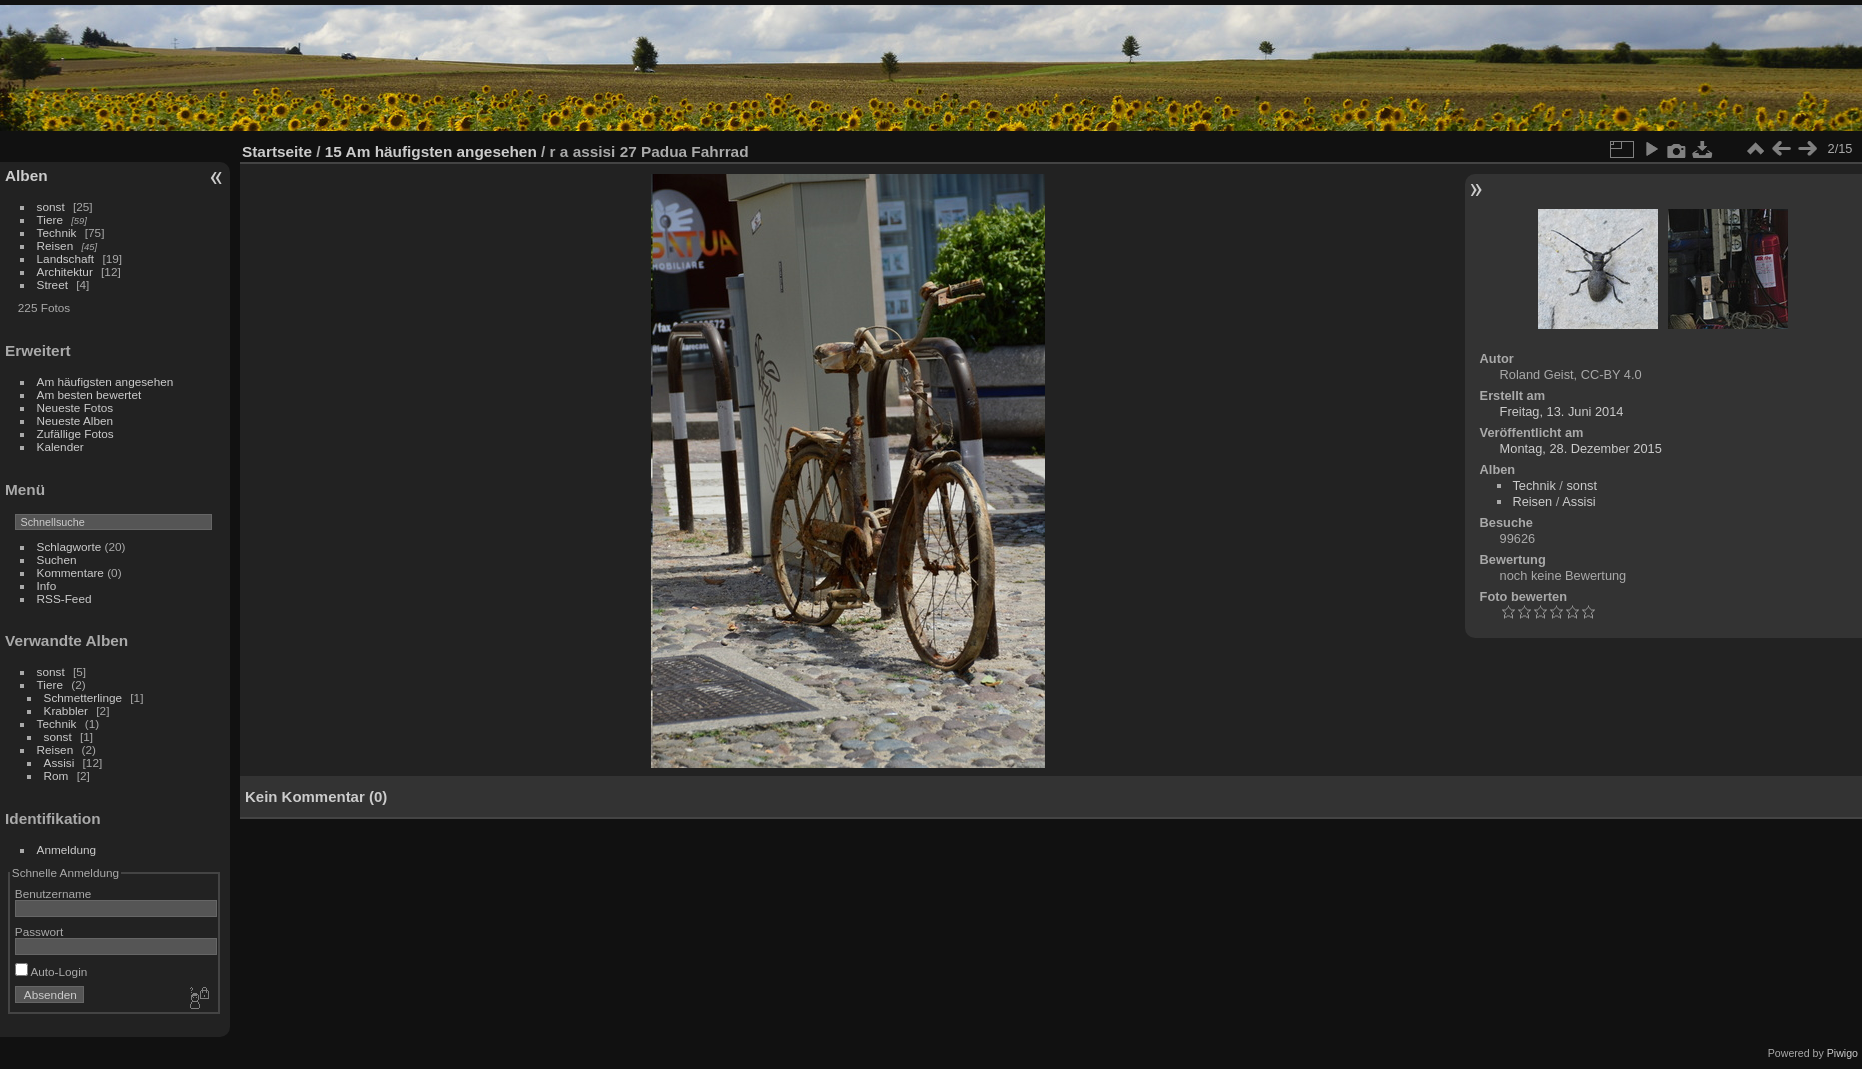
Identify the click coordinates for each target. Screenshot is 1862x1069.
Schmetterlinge (83, 697)
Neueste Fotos (75, 407)
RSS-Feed (64, 598)
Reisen (55, 245)
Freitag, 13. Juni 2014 (1562, 411)
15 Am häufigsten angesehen (431, 151)
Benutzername (53, 893)
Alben (26, 175)
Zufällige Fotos (75, 433)
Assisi (59, 762)
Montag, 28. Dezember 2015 (1581, 448)
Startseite (277, 151)
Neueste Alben (75, 420)
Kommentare (70, 572)
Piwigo (1842, 1053)
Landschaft (66, 258)
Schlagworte (69, 546)
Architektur (65, 271)
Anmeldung (67, 849)
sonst (51, 206)
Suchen (57, 559)
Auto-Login (51, 971)
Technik (57, 232)
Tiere (50, 219)
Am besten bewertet (89, 394)
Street (52, 284)
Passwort (39, 931)
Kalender (60, 446)
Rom (56, 775)
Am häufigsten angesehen (105, 381)
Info (47, 585)
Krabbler (66, 710)
